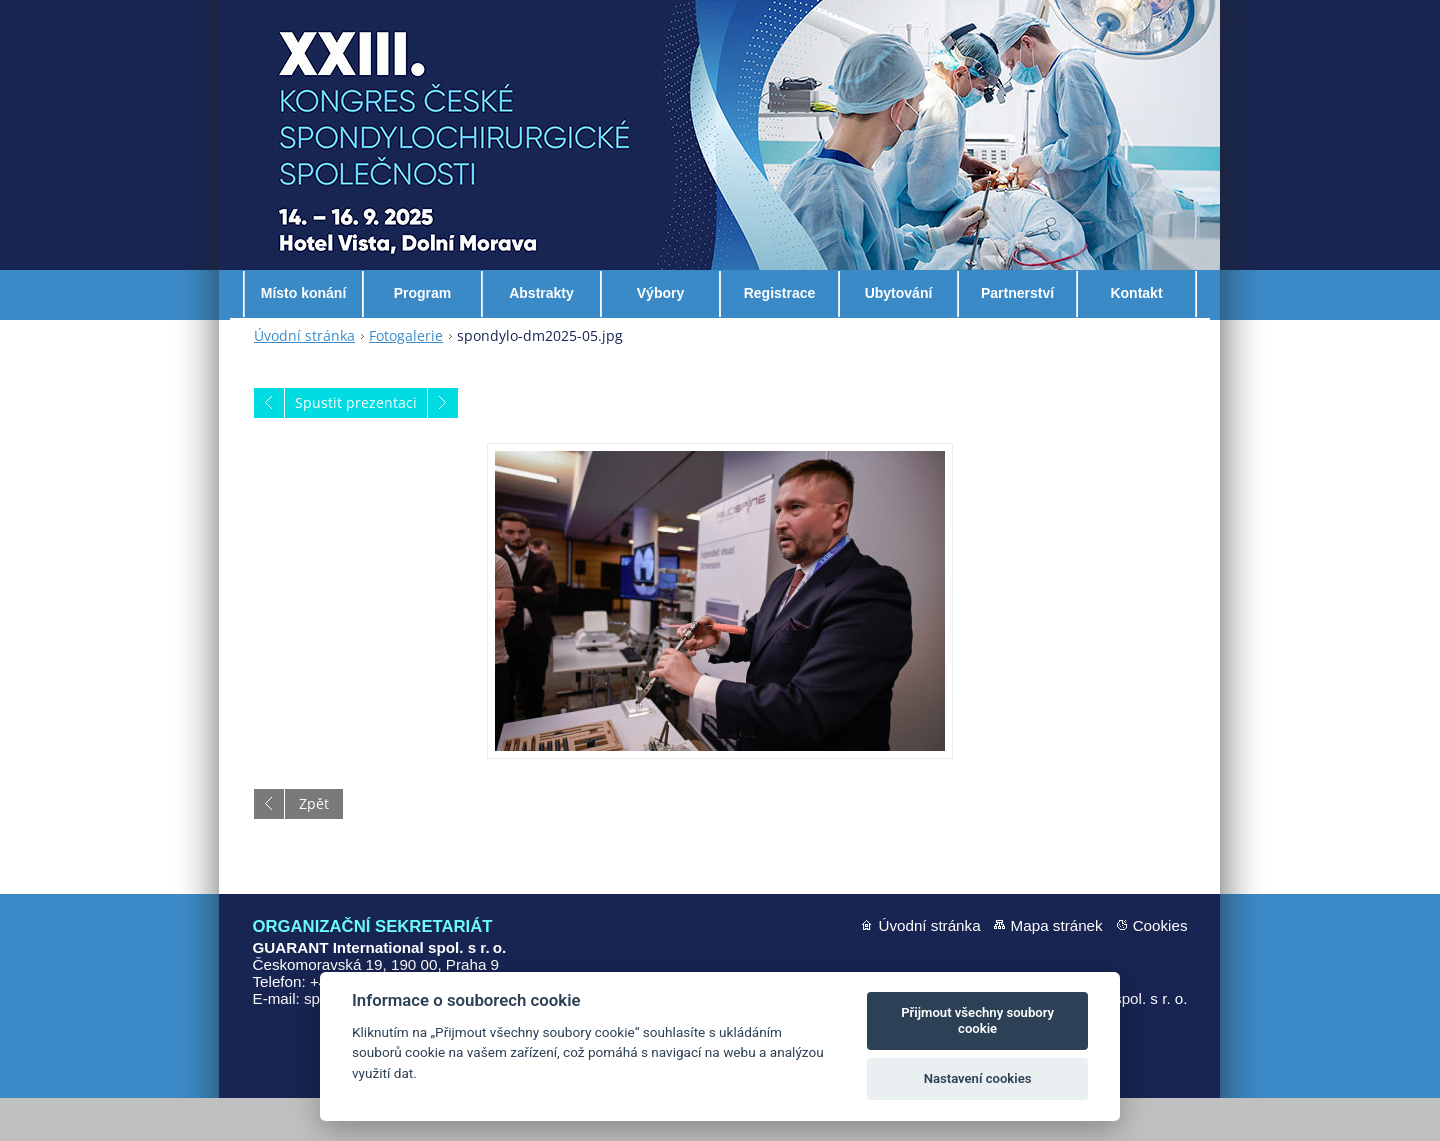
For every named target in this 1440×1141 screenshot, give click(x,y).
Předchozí (269, 446)
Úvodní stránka (304, 378)
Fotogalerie (406, 378)
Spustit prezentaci (356, 445)
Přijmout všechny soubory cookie (977, 1020)
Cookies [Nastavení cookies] (1160, 968)
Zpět (314, 846)
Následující (443, 446)
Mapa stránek (1057, 968)
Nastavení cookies (978, 1078)
